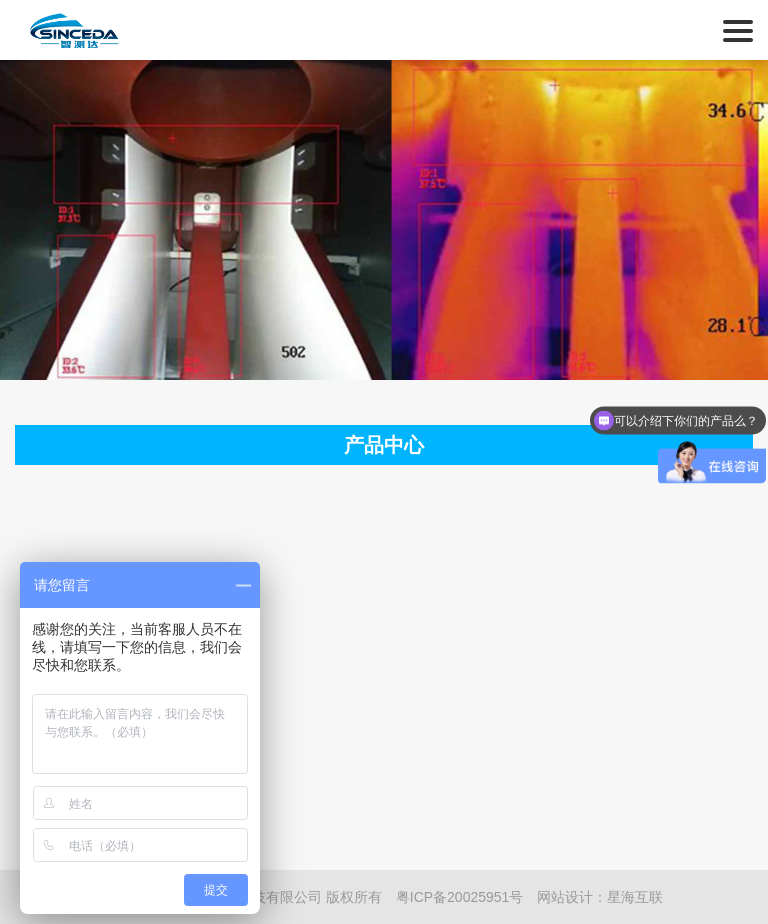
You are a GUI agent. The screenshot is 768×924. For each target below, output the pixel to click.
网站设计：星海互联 (600, 897)
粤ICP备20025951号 (460, 897)
